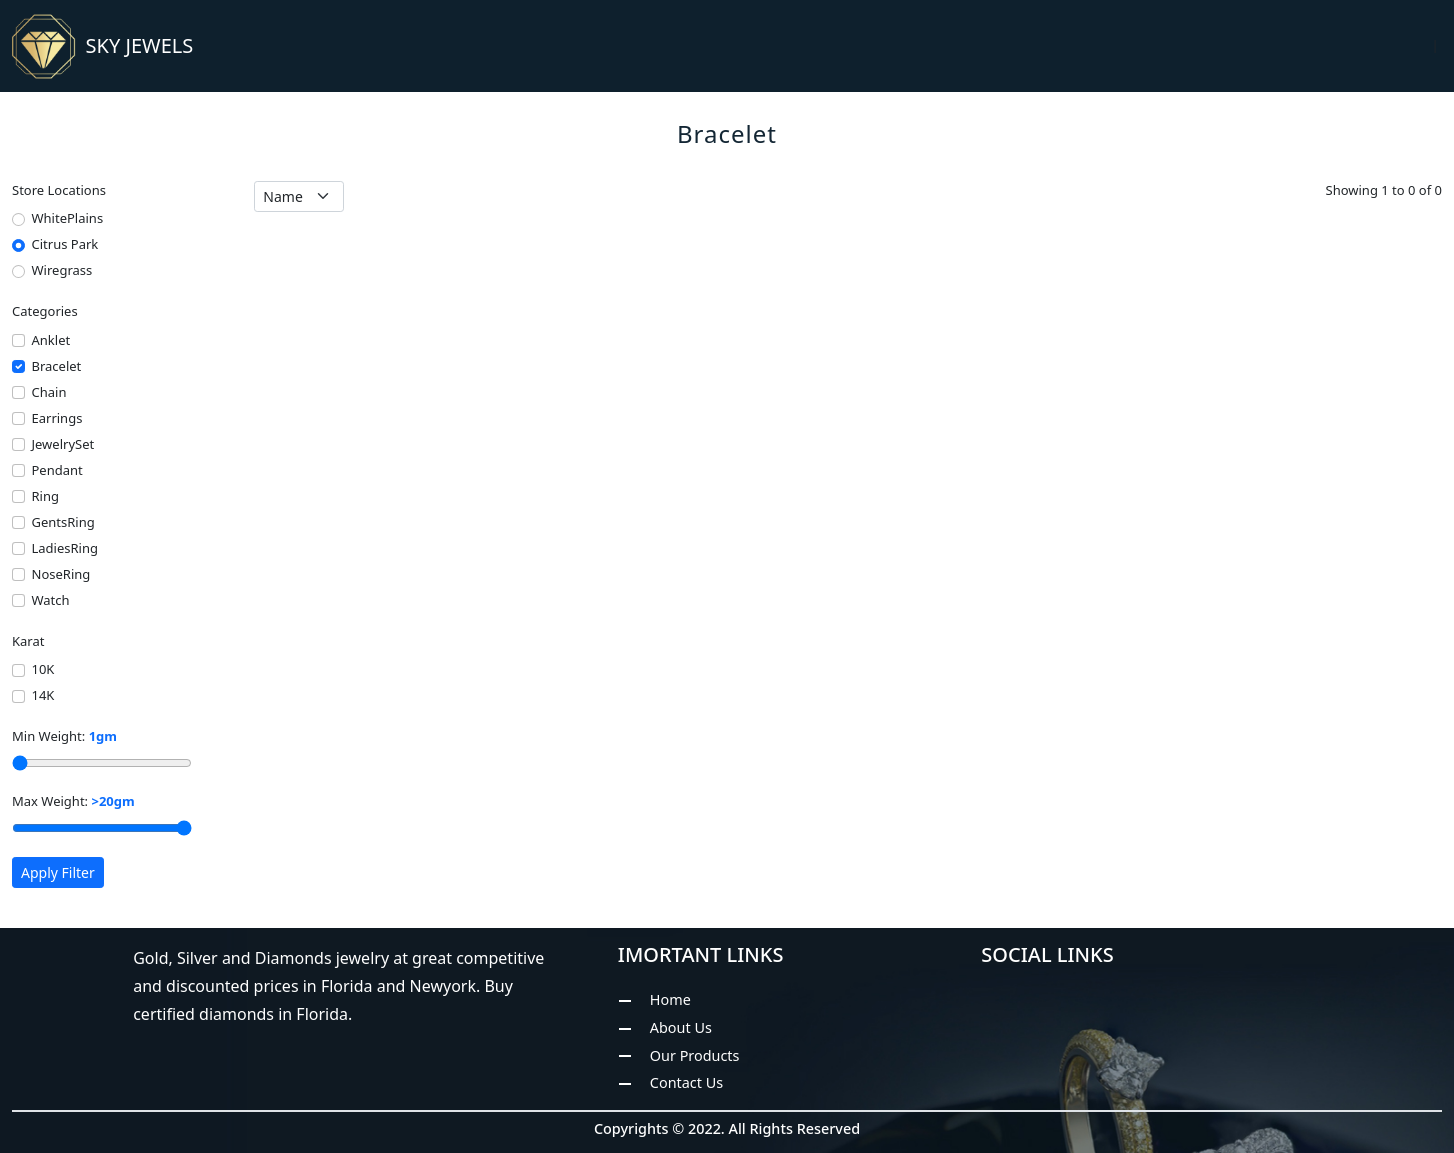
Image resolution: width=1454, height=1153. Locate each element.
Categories (45, 311)
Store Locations (59, 190)
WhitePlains (68, 218)
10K (43, 669)
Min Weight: (64, 736)
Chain (49, 392)
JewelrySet (63, 444)
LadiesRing (65, 548)
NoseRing (61, 574)
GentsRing (63, 522)
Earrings (57, 418)
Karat (28, 641)
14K (43, 695)
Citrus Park (65, 244)
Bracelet (57, 366)
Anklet (51, 340)
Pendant (57, 470)
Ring (45, 496)
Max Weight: (73, 801)
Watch (51, 600)
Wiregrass (62, 270)
